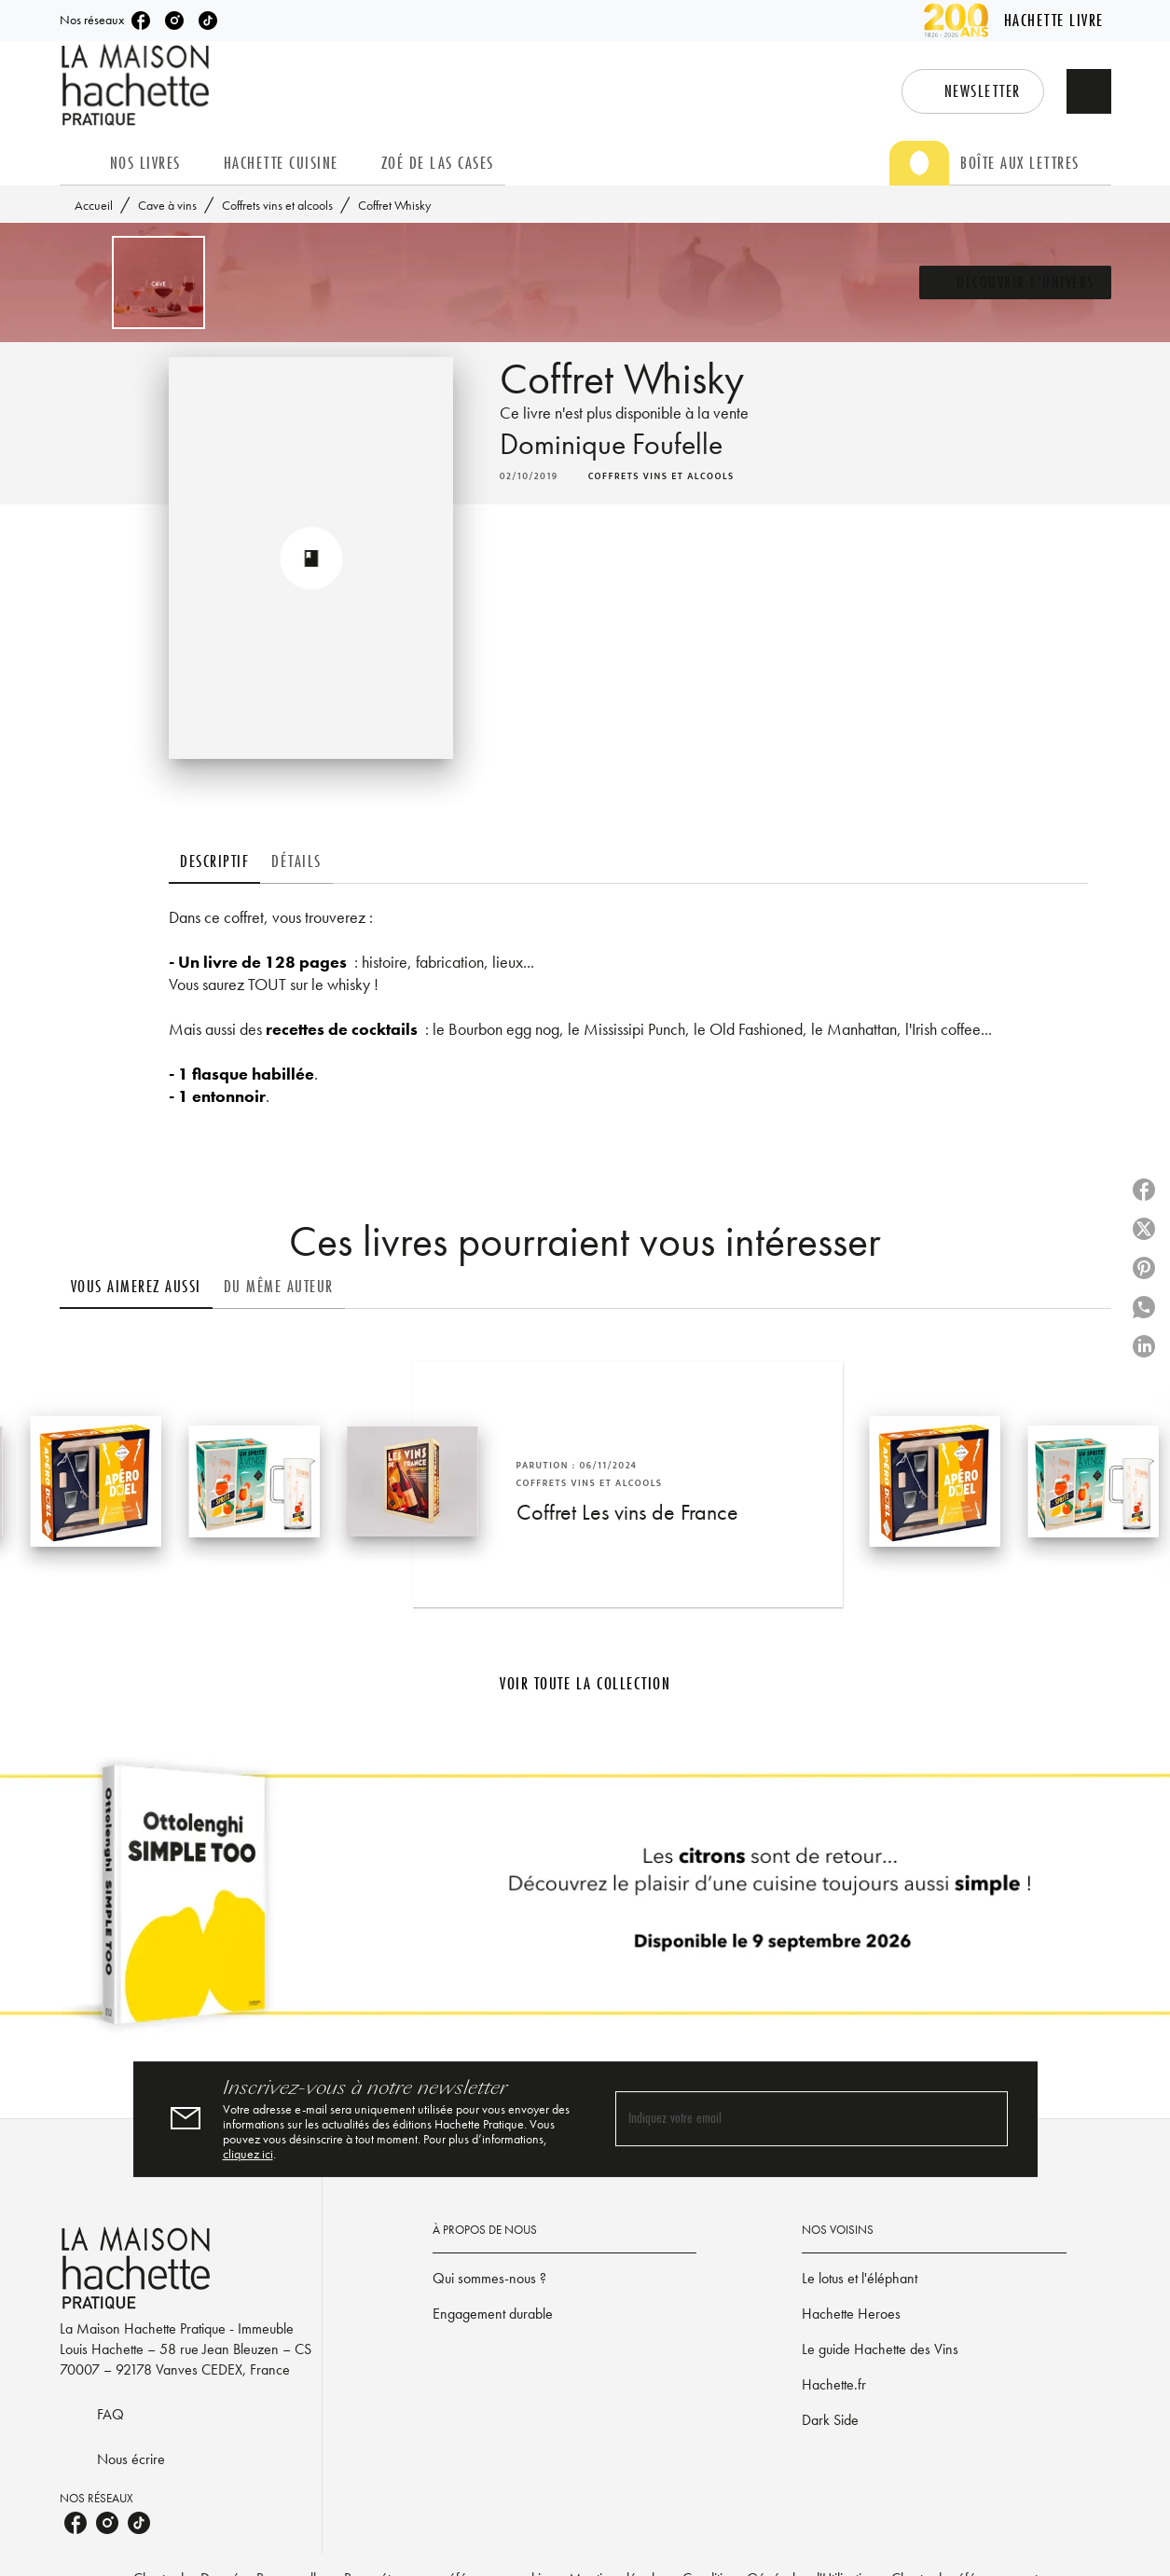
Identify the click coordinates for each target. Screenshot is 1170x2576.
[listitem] (141, 20)
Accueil (94, 205)
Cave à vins (167, 205)
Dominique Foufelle (611, 444)
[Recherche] (1089, 91)
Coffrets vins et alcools (277, 205)
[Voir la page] (585, 1902)
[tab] (79, 163)
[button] (973, 91)
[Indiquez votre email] (788, 2119)
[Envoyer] (985, 2119)
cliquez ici (248, 2153)
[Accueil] (138, 85)
